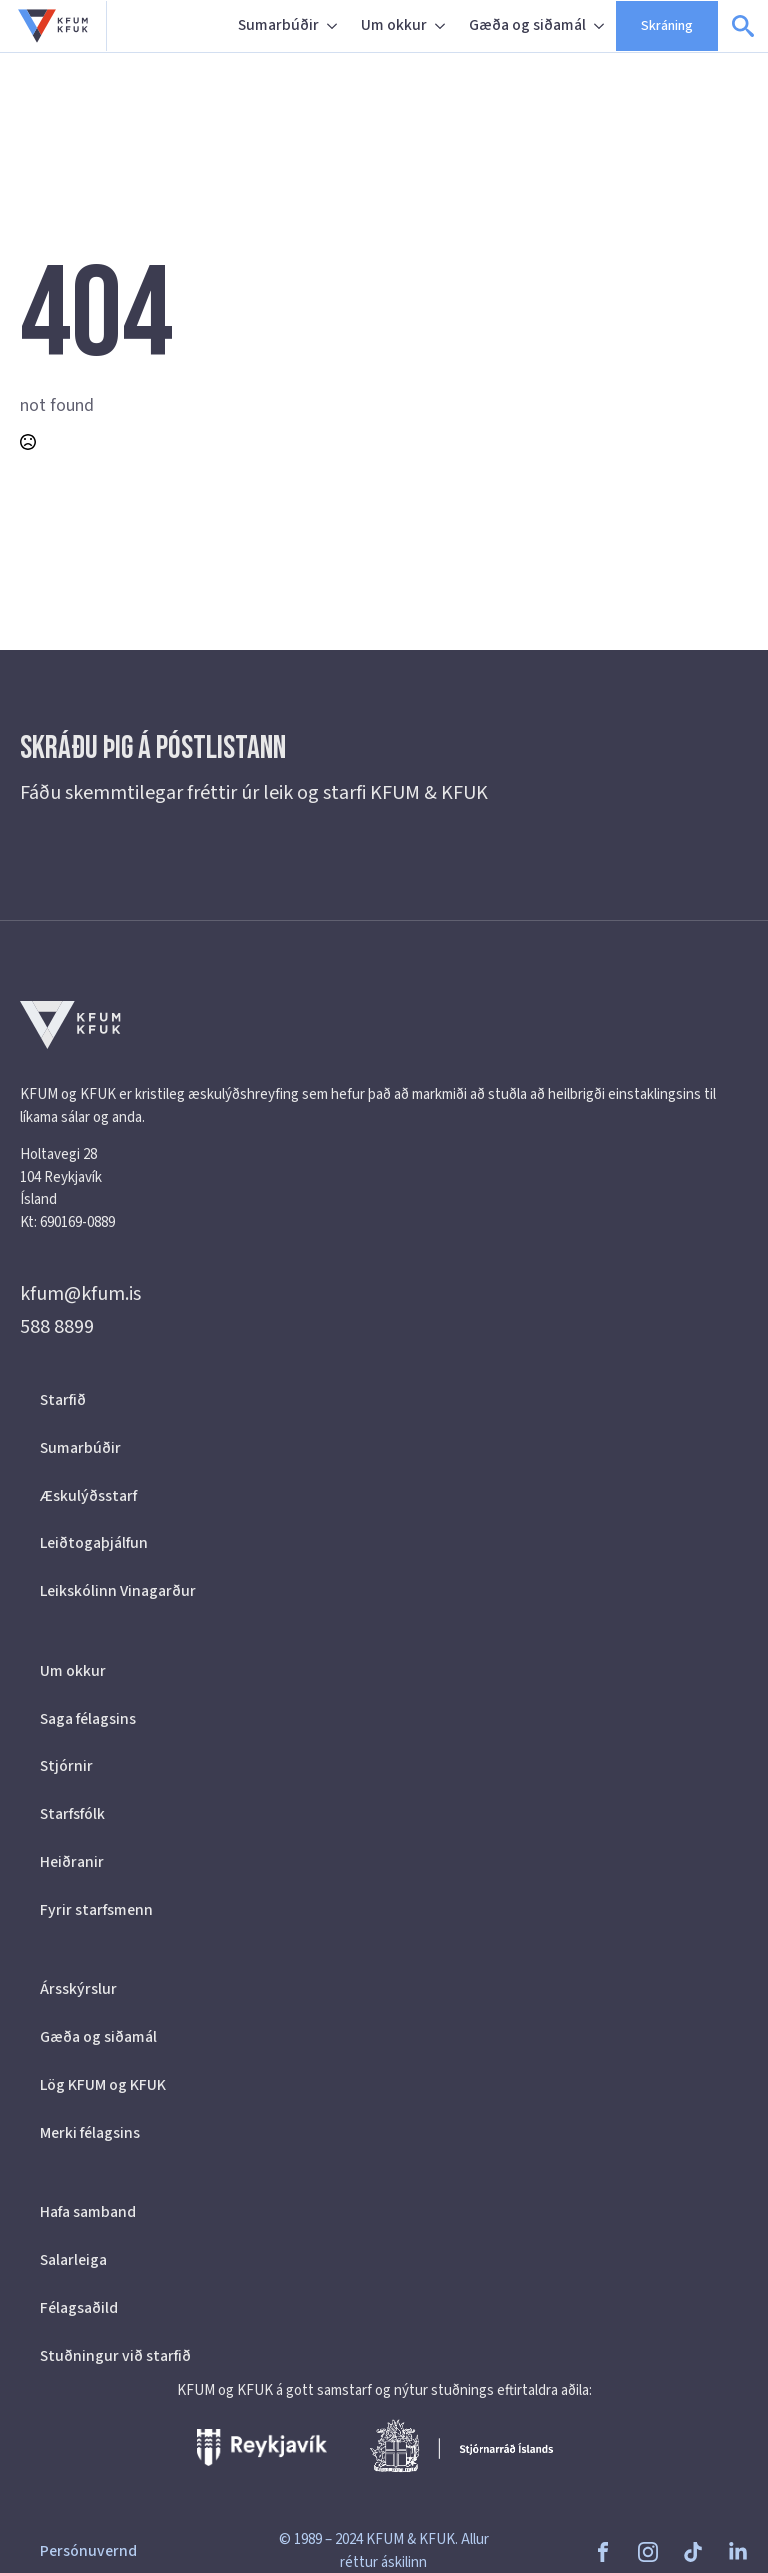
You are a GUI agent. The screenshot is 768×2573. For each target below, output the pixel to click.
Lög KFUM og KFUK (103, 2085)
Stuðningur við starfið (115, 2356)
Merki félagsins (90, 2133)
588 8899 (57, 1327)
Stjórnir (66, 1766)
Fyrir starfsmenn (96, 1910)
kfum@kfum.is (80, 1294)
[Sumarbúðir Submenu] (334, 26)
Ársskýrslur (78, 1989)
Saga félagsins (88, 1719)
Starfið (63, 1400)
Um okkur (394, 25)
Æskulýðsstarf (88, 1496)
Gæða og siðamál (527, 25)
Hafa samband (88, 2212)
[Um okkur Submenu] (442, 26)
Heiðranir (72, 1862)
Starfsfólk (72, 1814)
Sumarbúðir (278, 25)
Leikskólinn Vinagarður (118, 1591)
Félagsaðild (79, 2308)
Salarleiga (73, 2260)
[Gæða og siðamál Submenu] (601, 26)
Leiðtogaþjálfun (94, 1543)
